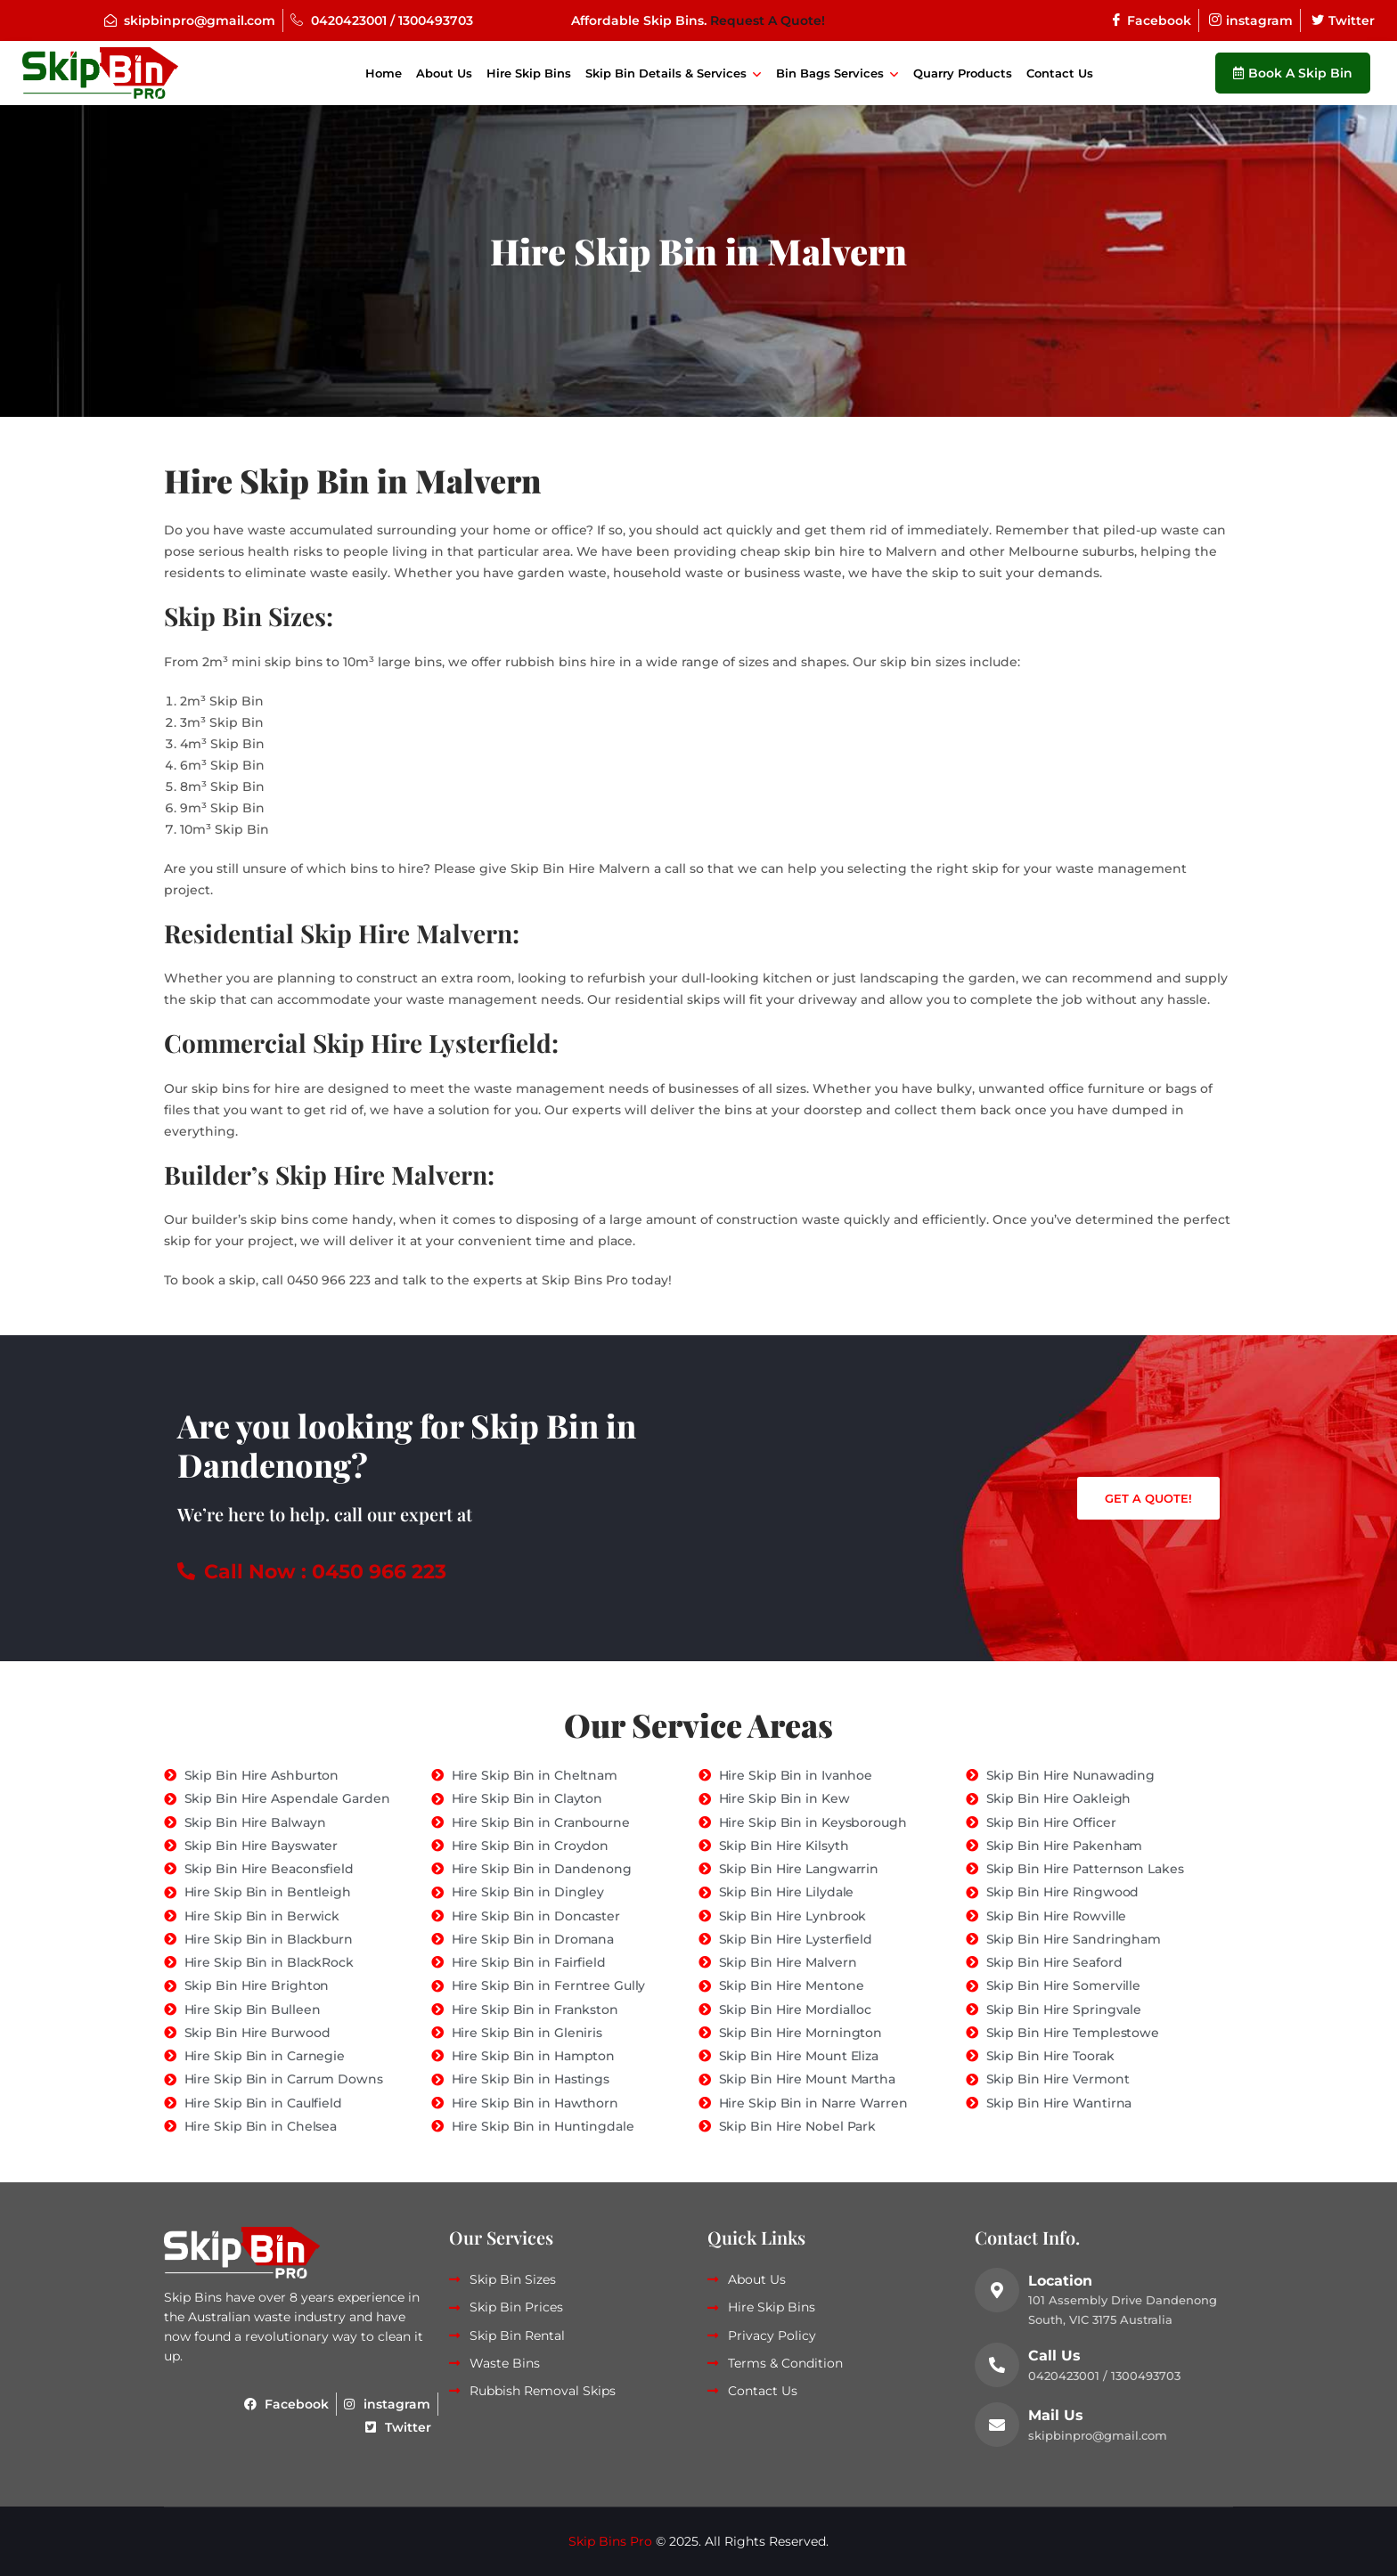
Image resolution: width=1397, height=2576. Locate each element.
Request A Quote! (767, 20)
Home (383, 73)
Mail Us (1055, 2415)
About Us (444, 73)
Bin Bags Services (830, 73)
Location (1060, 2280)
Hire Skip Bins (528, 73)
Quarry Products (962, 73)
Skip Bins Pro (610, 2541)
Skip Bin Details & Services (666, 73)
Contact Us (1059, 73)
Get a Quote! (1148, 1498)
